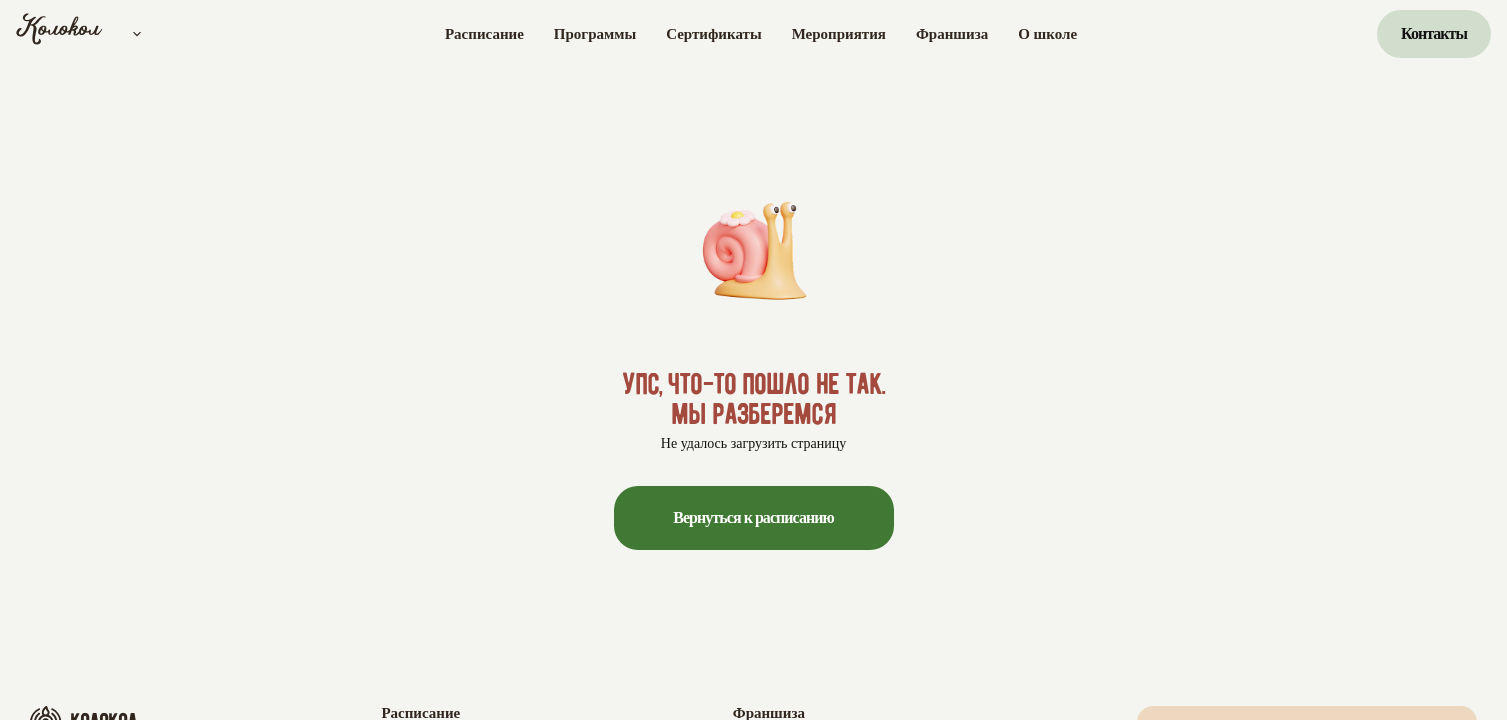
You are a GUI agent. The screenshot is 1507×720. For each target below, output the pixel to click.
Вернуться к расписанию (753, 517)
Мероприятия (839, 34)
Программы (595, 34)
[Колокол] (59, 34)
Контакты (1434, 33)
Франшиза (952, 34)
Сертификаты (713, 34)
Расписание (484, 34)
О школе (1047, 34)
